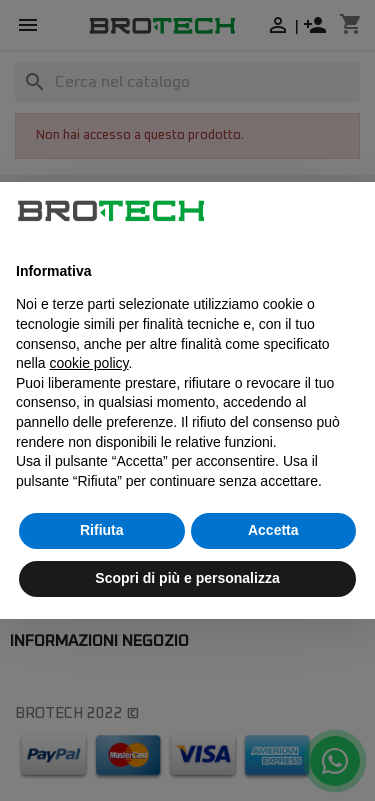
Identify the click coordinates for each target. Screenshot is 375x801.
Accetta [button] (273, 530)
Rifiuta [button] (102, 530)
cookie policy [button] (88, 363)
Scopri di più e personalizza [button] (187, 578)
